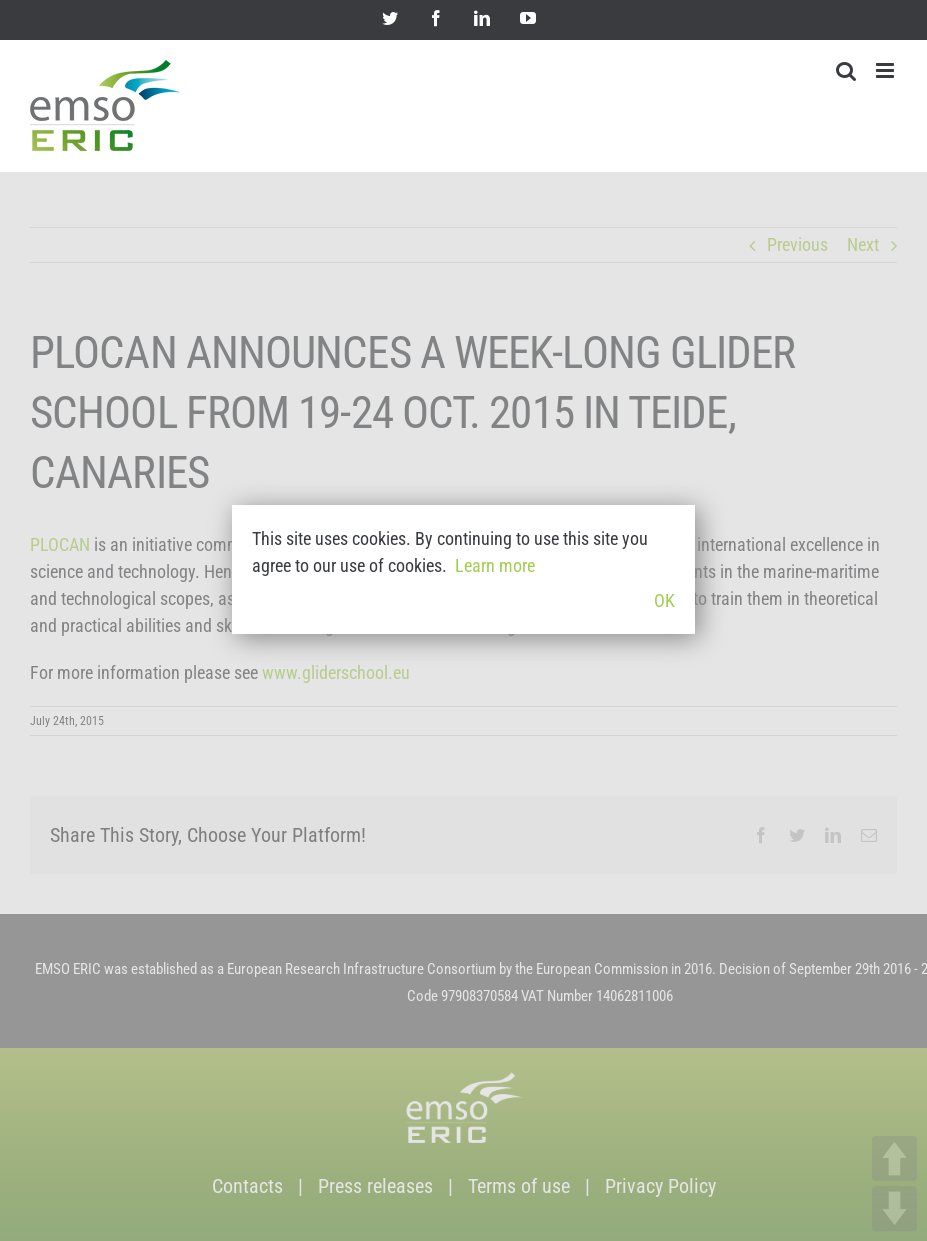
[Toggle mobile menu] (886, 70)
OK (664, 600)
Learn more (495, 565)
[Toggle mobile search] (846, 70)
